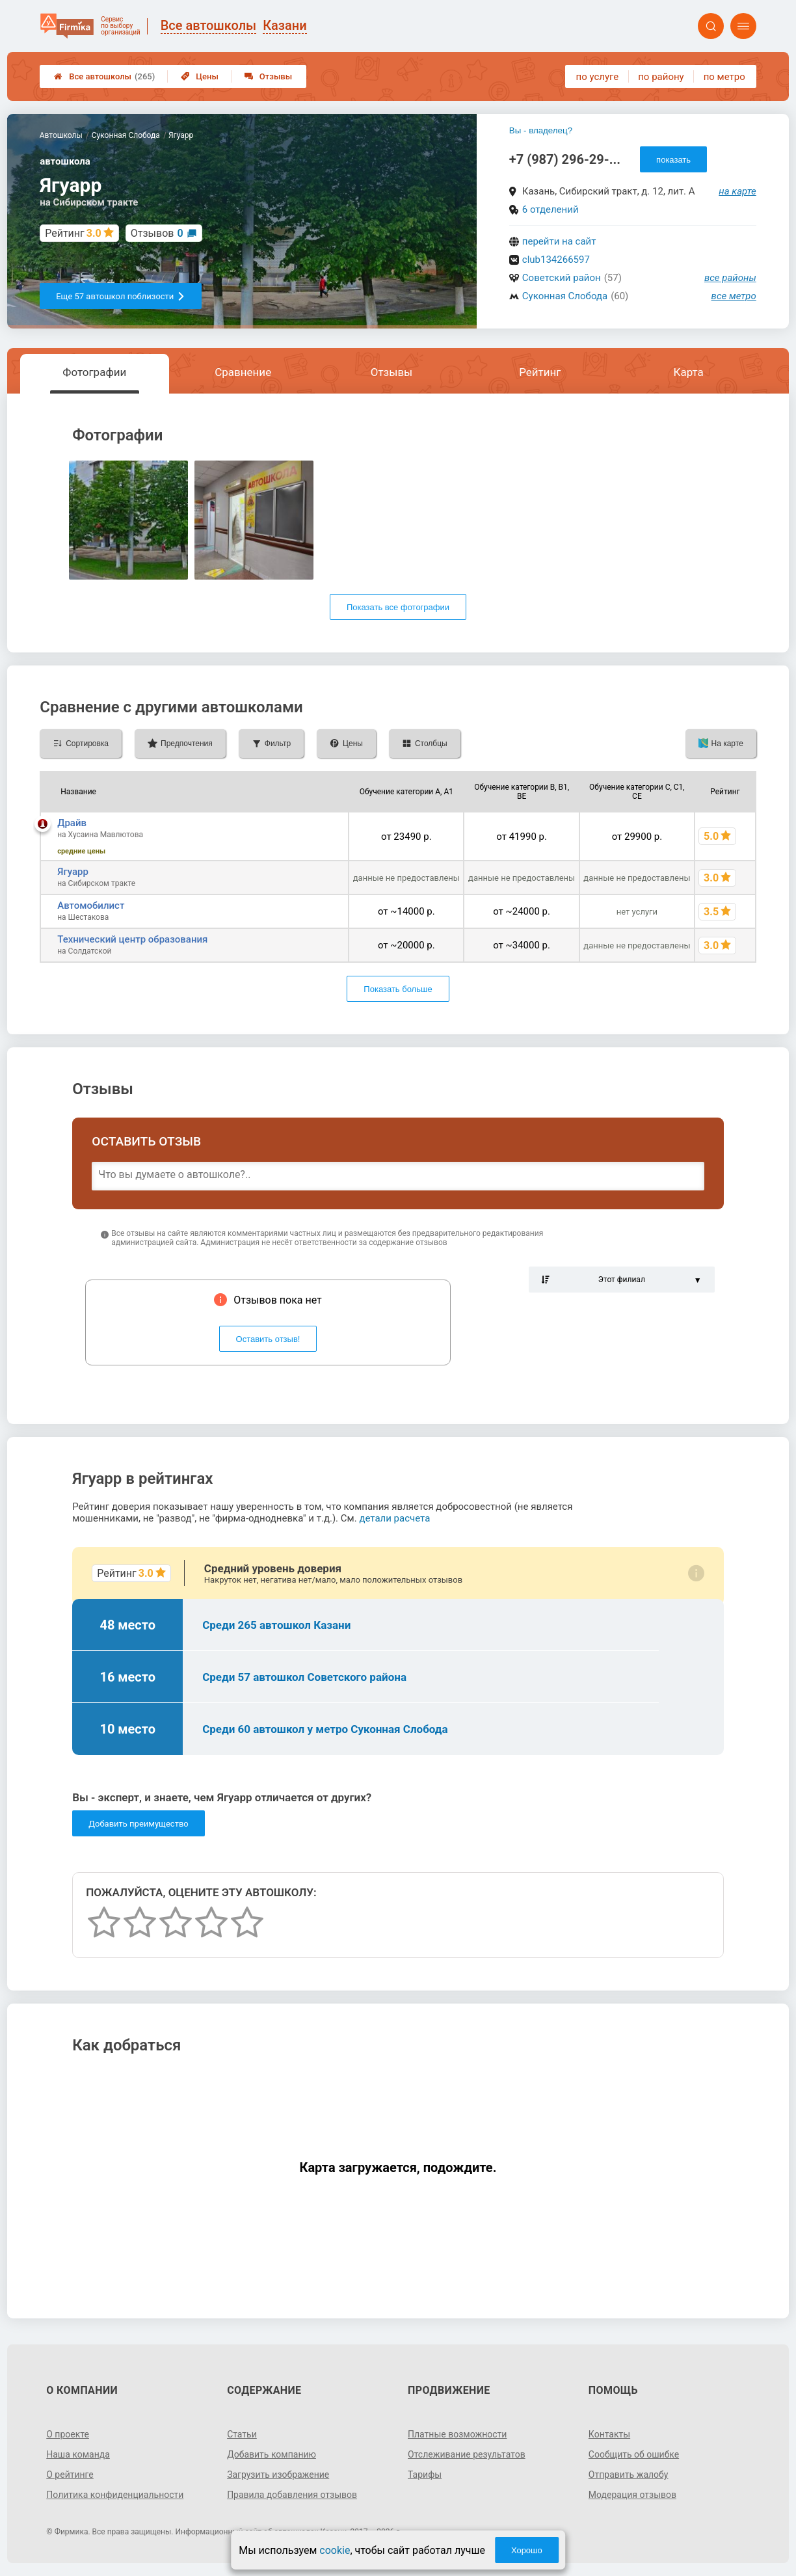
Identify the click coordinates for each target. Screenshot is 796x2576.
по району (660, 77)
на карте (737, 191)
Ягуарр (72, 872)
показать (673, 160)
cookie (334, 2550)
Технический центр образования (132, 939)
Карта (688, 372)
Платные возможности (457, 2434)
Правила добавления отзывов (292, 2494)
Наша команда (78, 2454)
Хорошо (526, 2550)
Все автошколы (104, 76)
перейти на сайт (559, 241)
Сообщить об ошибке (634, 2454)
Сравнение (243, 372)
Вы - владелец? (540, 130)
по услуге (597, 77)
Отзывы (268, 76)
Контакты (609, 2434)
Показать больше (398, 989)
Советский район (561, 278)
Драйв (71, 823)
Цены (200, 76)
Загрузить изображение (278, 2474)
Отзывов (157, 233)
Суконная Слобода (564, 296)
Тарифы (425, 2474)
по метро (724, 77)
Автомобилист (90, 905)
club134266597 (556, 259)
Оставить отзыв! (268, 1339)
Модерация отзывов (632, 2494)
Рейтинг (540, 372)
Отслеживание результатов (466, 2454)
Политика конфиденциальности (114, 2494)
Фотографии (94, 372)
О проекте (67, 2434)
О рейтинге (70, 2474)
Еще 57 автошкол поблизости (120, 296)
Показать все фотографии (398, 607)
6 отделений (550, 209)
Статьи (242, 2434)
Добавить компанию (271, 2454)
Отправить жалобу (629, 2474)
